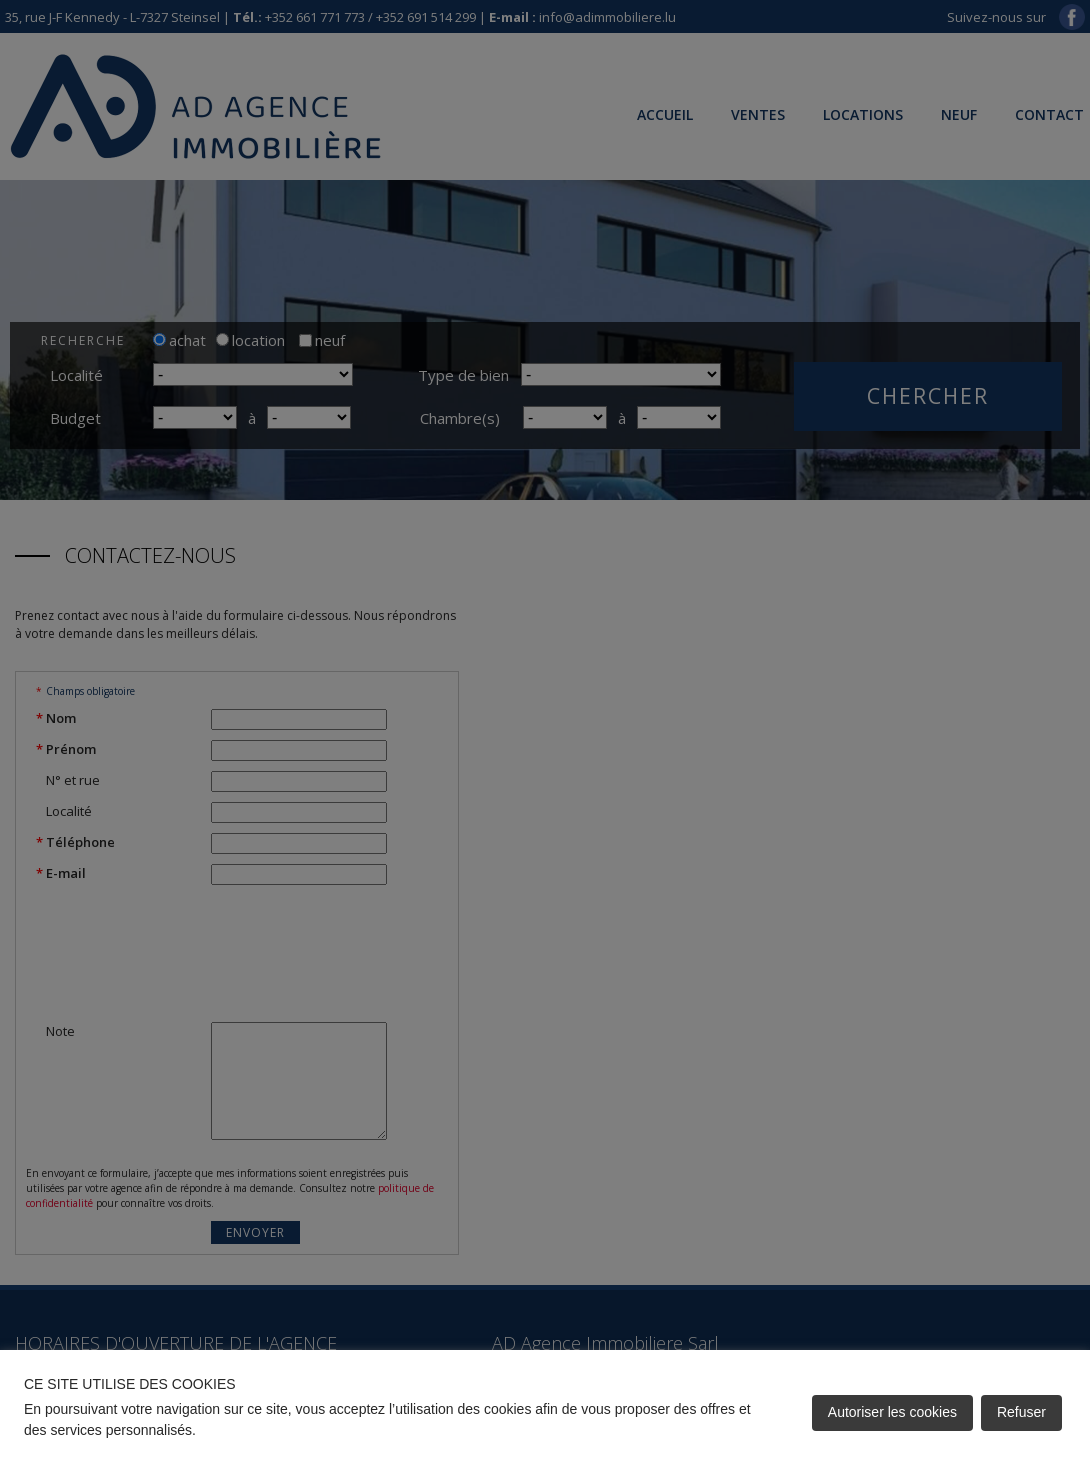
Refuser (1021, 1412)
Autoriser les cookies (892, 1412)
